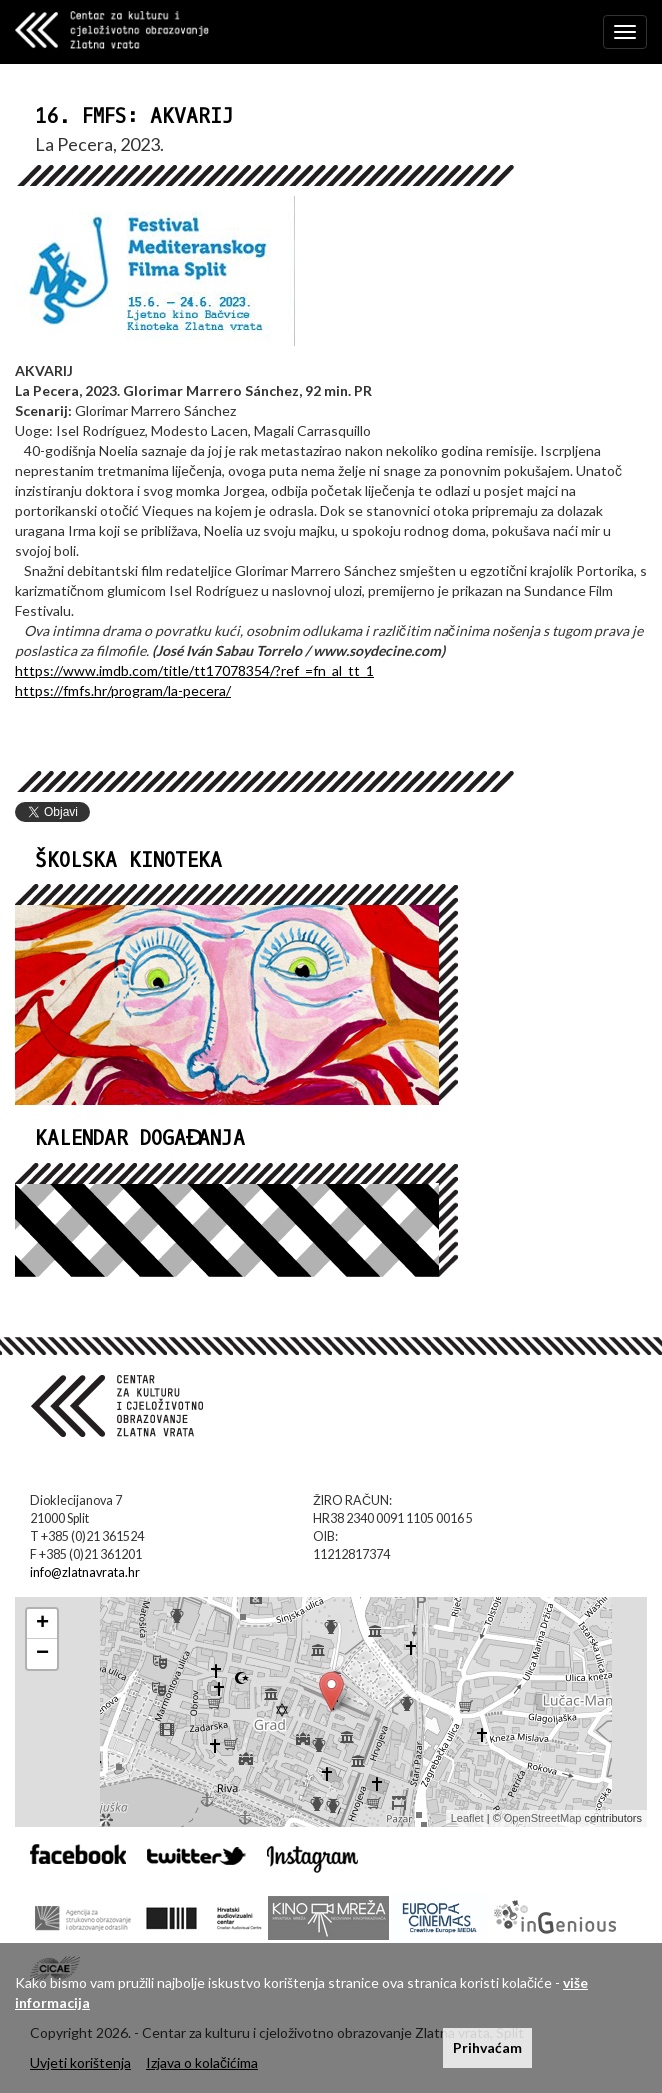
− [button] (42, 1654)
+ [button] (42, 1624)
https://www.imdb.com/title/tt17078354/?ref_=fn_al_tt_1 (194, 670)
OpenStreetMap (543, 1818)
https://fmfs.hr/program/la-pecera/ (123, 690)
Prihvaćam (487, 2047)
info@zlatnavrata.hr (85, 1572)
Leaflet (467, 1818)
